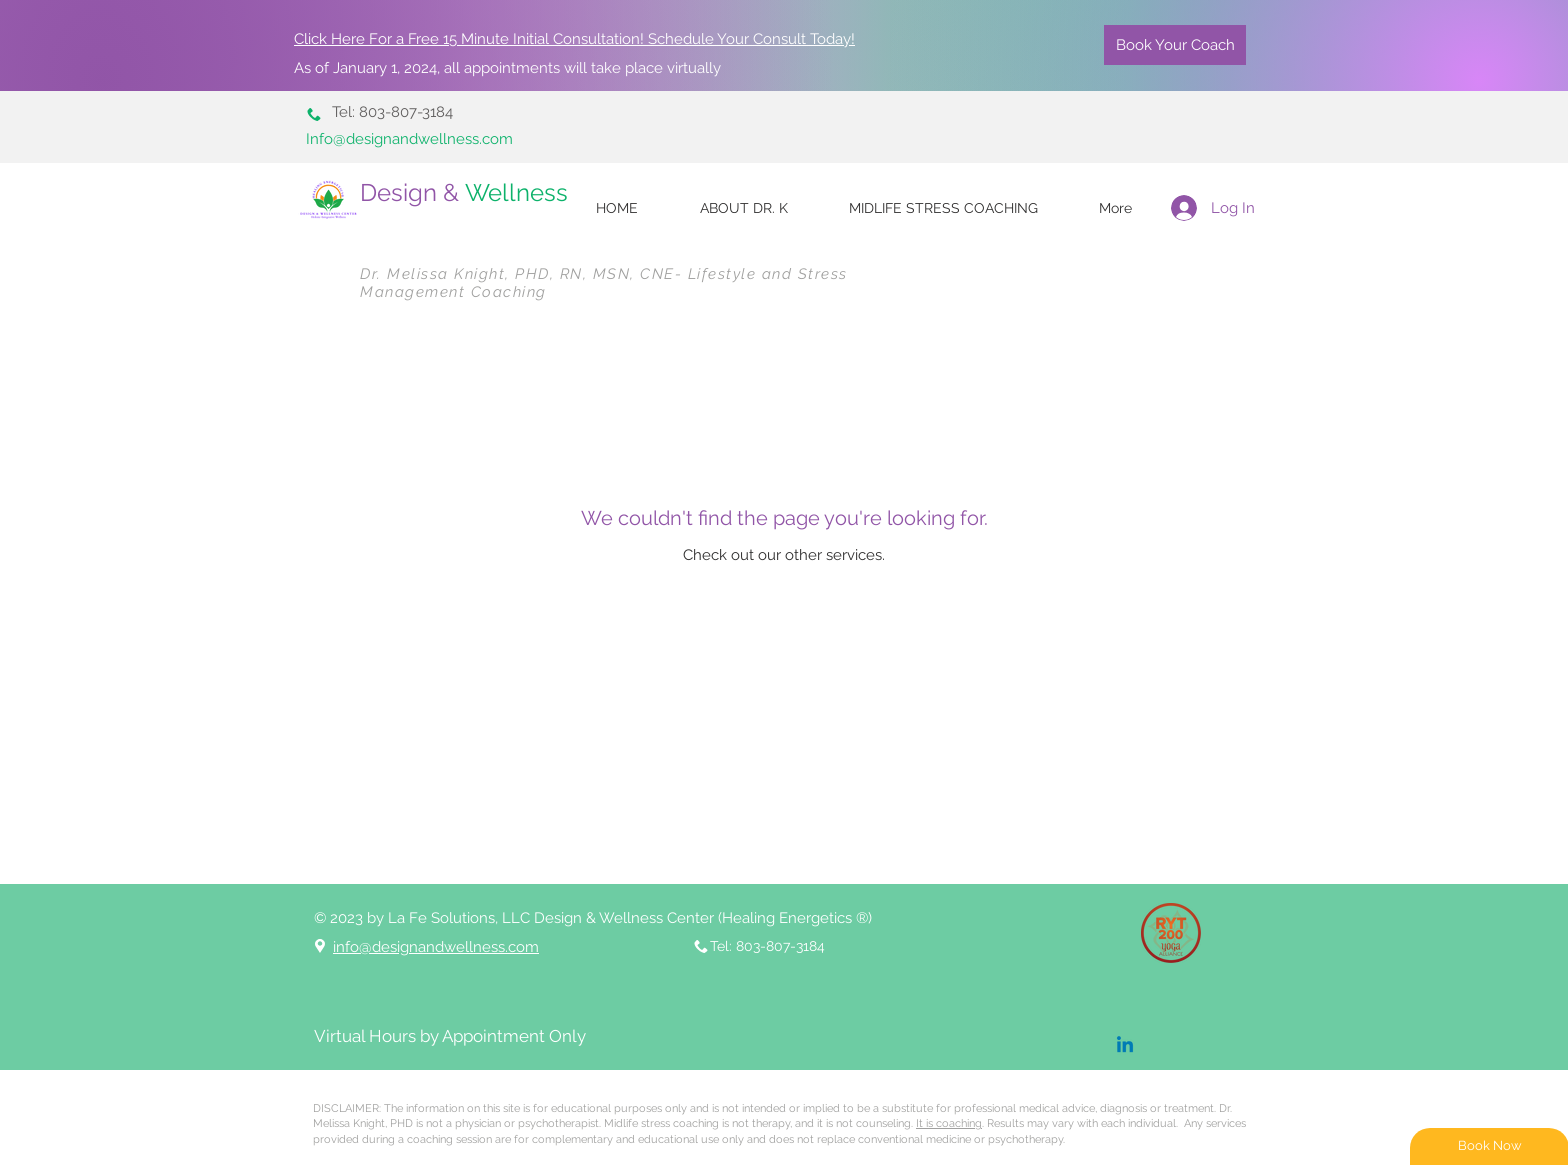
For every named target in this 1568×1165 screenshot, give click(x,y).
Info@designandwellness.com (409, 139)
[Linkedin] (1125, 1046)
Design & (467, 192)
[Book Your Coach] (1175, 45)
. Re (958, 1123)
